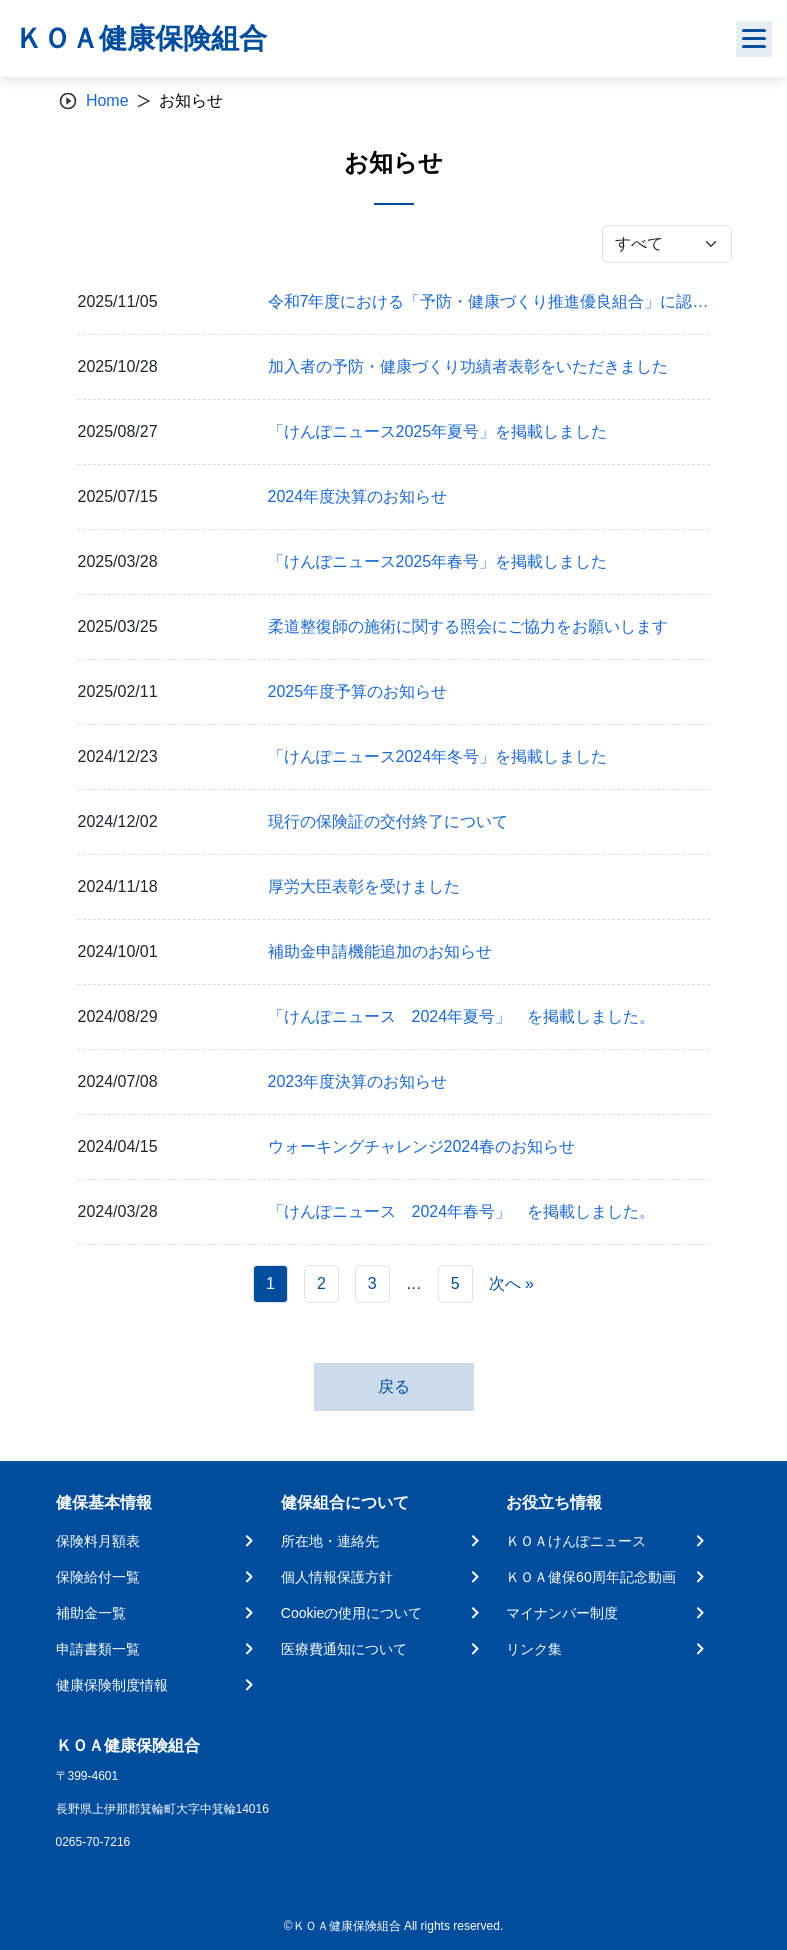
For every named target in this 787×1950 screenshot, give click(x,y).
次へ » (511, 1283)
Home (107, 100)
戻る (394, 1386)
